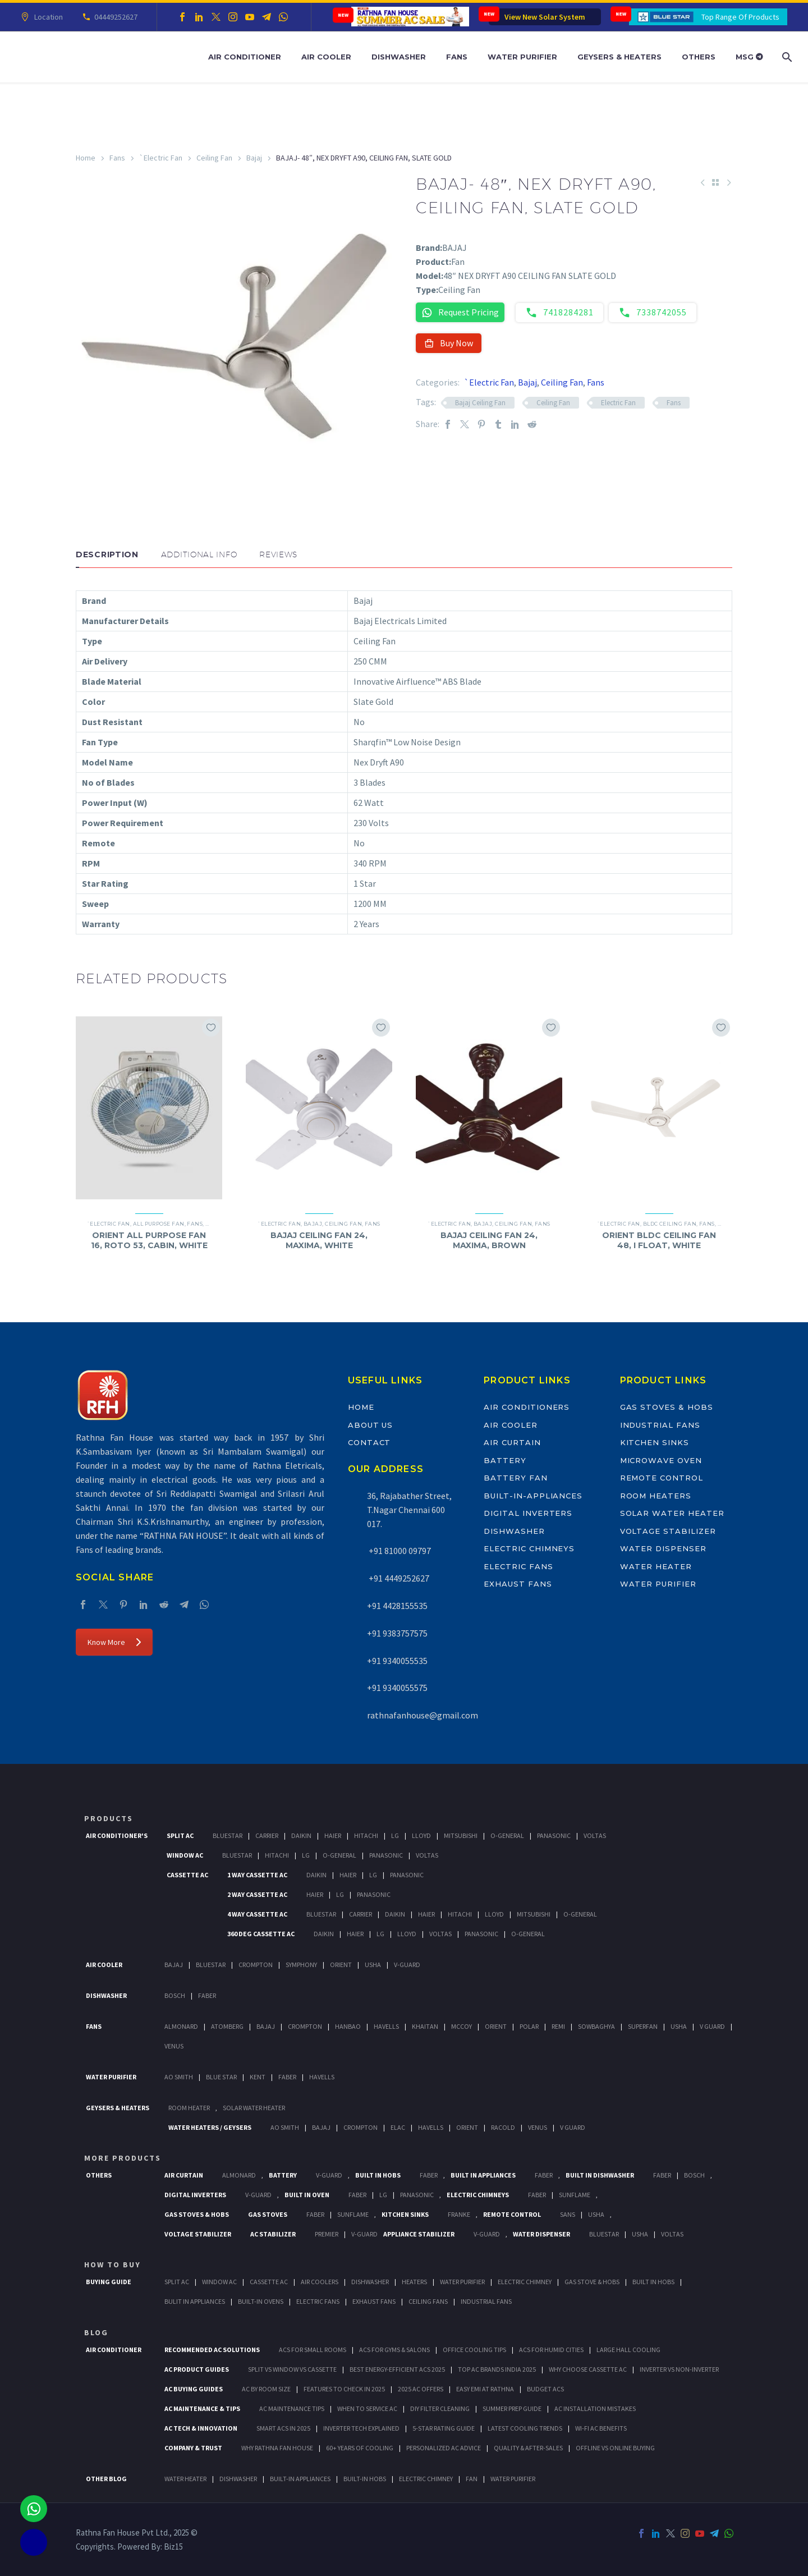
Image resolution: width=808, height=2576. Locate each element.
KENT (257, 2077)
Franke (459, 2214)
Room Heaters (655, 1495)
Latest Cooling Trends (525, 2428)
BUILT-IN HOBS (364, 2478)
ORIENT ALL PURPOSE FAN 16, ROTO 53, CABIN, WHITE (149, 1240)
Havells (386, 2026)
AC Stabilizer (273, 2234)
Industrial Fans (660, 1424)
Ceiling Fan (214, 158)
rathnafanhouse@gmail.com (422, 1715)
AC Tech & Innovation (200, 2428)
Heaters (414, 2281)
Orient (341, 1964)
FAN (472, 2478)
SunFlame (574, 2194)
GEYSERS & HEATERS (117, 2107)
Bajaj (254, 158)
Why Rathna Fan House (277, 2448)
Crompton (255, 1964)
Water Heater (656, 1566)
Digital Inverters (528, 1513)
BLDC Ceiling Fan (669, 1224)
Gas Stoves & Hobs (666, 1406)
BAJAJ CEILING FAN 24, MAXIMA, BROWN (489, 1240)
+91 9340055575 (397, 1687)
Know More (114, 1642)
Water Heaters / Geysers (209, 2127)
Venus (173, 2046)
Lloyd (421, 1835)
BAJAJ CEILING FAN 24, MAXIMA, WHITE (319, 1240)
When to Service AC (367, 2408)
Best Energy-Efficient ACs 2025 (397, 2369)
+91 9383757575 (397, 1633)
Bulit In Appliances (194, 2301)
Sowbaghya (596, 2026)
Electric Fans (518, 1566)
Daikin (301, 1835)
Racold (503, 2127)
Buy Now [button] (448, 343)
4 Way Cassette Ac (257, 1914)
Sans (567, 2214)
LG (383, 2194)
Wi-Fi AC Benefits (601, 2428)
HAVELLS (321, 2077)
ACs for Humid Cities (551, 2349)
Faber (207, 1995)
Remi (558, 2026)
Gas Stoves (267, 2214)
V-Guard (407, 1964)
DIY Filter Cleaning (440, 2408)
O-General (507, 1835)
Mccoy (461, 2026)
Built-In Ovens (260, 2301)
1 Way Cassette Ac (257, 1875)
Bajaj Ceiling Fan (480, 402)
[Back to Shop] (715, 182)
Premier (326, 2234)
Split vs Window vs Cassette (292, 2369)
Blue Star (221, 2077)
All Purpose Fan (159, 1224)
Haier (332, 1835)
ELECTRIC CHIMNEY (426, 2478)
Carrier (266, 1835)
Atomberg (227, 2026)
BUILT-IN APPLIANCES (300, 2478)
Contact (369, 1442)
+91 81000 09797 (399, 1550)
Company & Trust (193, 2448)
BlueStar (227, 1835)
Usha (373, 1964)
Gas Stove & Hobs (591, 2281)
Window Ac (185, 1855)
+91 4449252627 (398, 1578)
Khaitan (425, 2026)
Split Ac (180, 1835)
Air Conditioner (244, 56)
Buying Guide (108, 2281)
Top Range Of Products (740, 17)
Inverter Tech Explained (361, 2428)
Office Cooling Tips (474, 2349)
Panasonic (554, 1835)
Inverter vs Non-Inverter (679, 2369)
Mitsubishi (461, 1835)
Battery (505, 1460)
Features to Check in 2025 (344, 2389)
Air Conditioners (527, 1406)
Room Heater (189, 2107)
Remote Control (661, 1477)
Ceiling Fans (428, 2301)
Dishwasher (398, 56)
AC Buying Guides (193, 2389)
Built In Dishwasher (600, 2175)
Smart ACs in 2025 (283, 2428)
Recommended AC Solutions (212, 2349)
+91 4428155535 (397, 1605)
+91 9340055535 (397, 1660)
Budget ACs (545, 2389)
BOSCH (694, 2175)
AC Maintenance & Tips (202, 2408)
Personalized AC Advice (443, 2448)
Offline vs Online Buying (615, 2448)
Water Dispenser (663, 1548)
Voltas (595, 1835)
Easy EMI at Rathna (485, 2389)
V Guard (712, 2026)
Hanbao (348, 2026)
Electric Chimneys (529, 1548)
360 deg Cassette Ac (261, 1933)
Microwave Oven (661, 1460)
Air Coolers (319, 2281)
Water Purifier (522, 56)
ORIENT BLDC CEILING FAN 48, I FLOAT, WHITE (659, 1240)
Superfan (643, 2026)
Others (698, 56)
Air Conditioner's (117, 1835)
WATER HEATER (185, 2478)
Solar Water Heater (672, 1513)
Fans (456, 56)
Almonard (181, 2026)
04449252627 (114, 17)
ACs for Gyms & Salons (394, 2349)
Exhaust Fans (518, 1583)
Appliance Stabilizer (418, 2234)
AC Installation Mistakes (595, 2408)
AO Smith (178, 2077)
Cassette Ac (187, 1875)
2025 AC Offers (420, 2389)
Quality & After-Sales (528, 2448)
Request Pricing (460, 312)
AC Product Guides (196, 2369)
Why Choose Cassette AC (588, 2369)
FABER (287, 2077)
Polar (529, 2026)
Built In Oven (306, 2194)
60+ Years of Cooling (359, 2448)
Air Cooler (326, 56)
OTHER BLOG (106, 2478)
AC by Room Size (266, 2389)
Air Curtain (512, 1442)
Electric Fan (618, 402)
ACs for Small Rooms (312, 2349)
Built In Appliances (483, 2175)
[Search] (786, 57)
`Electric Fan (160, 158)
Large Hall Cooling (628, 2349)
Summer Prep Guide (512, 2408)
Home (85, 158)
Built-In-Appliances (533, 1495)
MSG (749, 56)
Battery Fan (515, 1477)
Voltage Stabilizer (668, 1531)
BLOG (96, 2332)
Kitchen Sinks (654, 1442)
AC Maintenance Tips (291, 2408)
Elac (398, 2127)
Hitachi (366, 1835)
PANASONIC (417, 2194)
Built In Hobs (378, 2175)
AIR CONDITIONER (113, 2349)
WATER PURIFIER (512, 2478)
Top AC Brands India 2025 (497, 2369)
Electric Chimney (525, 2281)
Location (47, 17)
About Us (370, 1424)
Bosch (174, 1995)
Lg (395, 1835)
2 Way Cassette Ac (257, 1894)
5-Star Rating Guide (443, 2428)
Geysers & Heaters (619, 56)
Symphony (301, 1964)
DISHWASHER (238, 2478)
